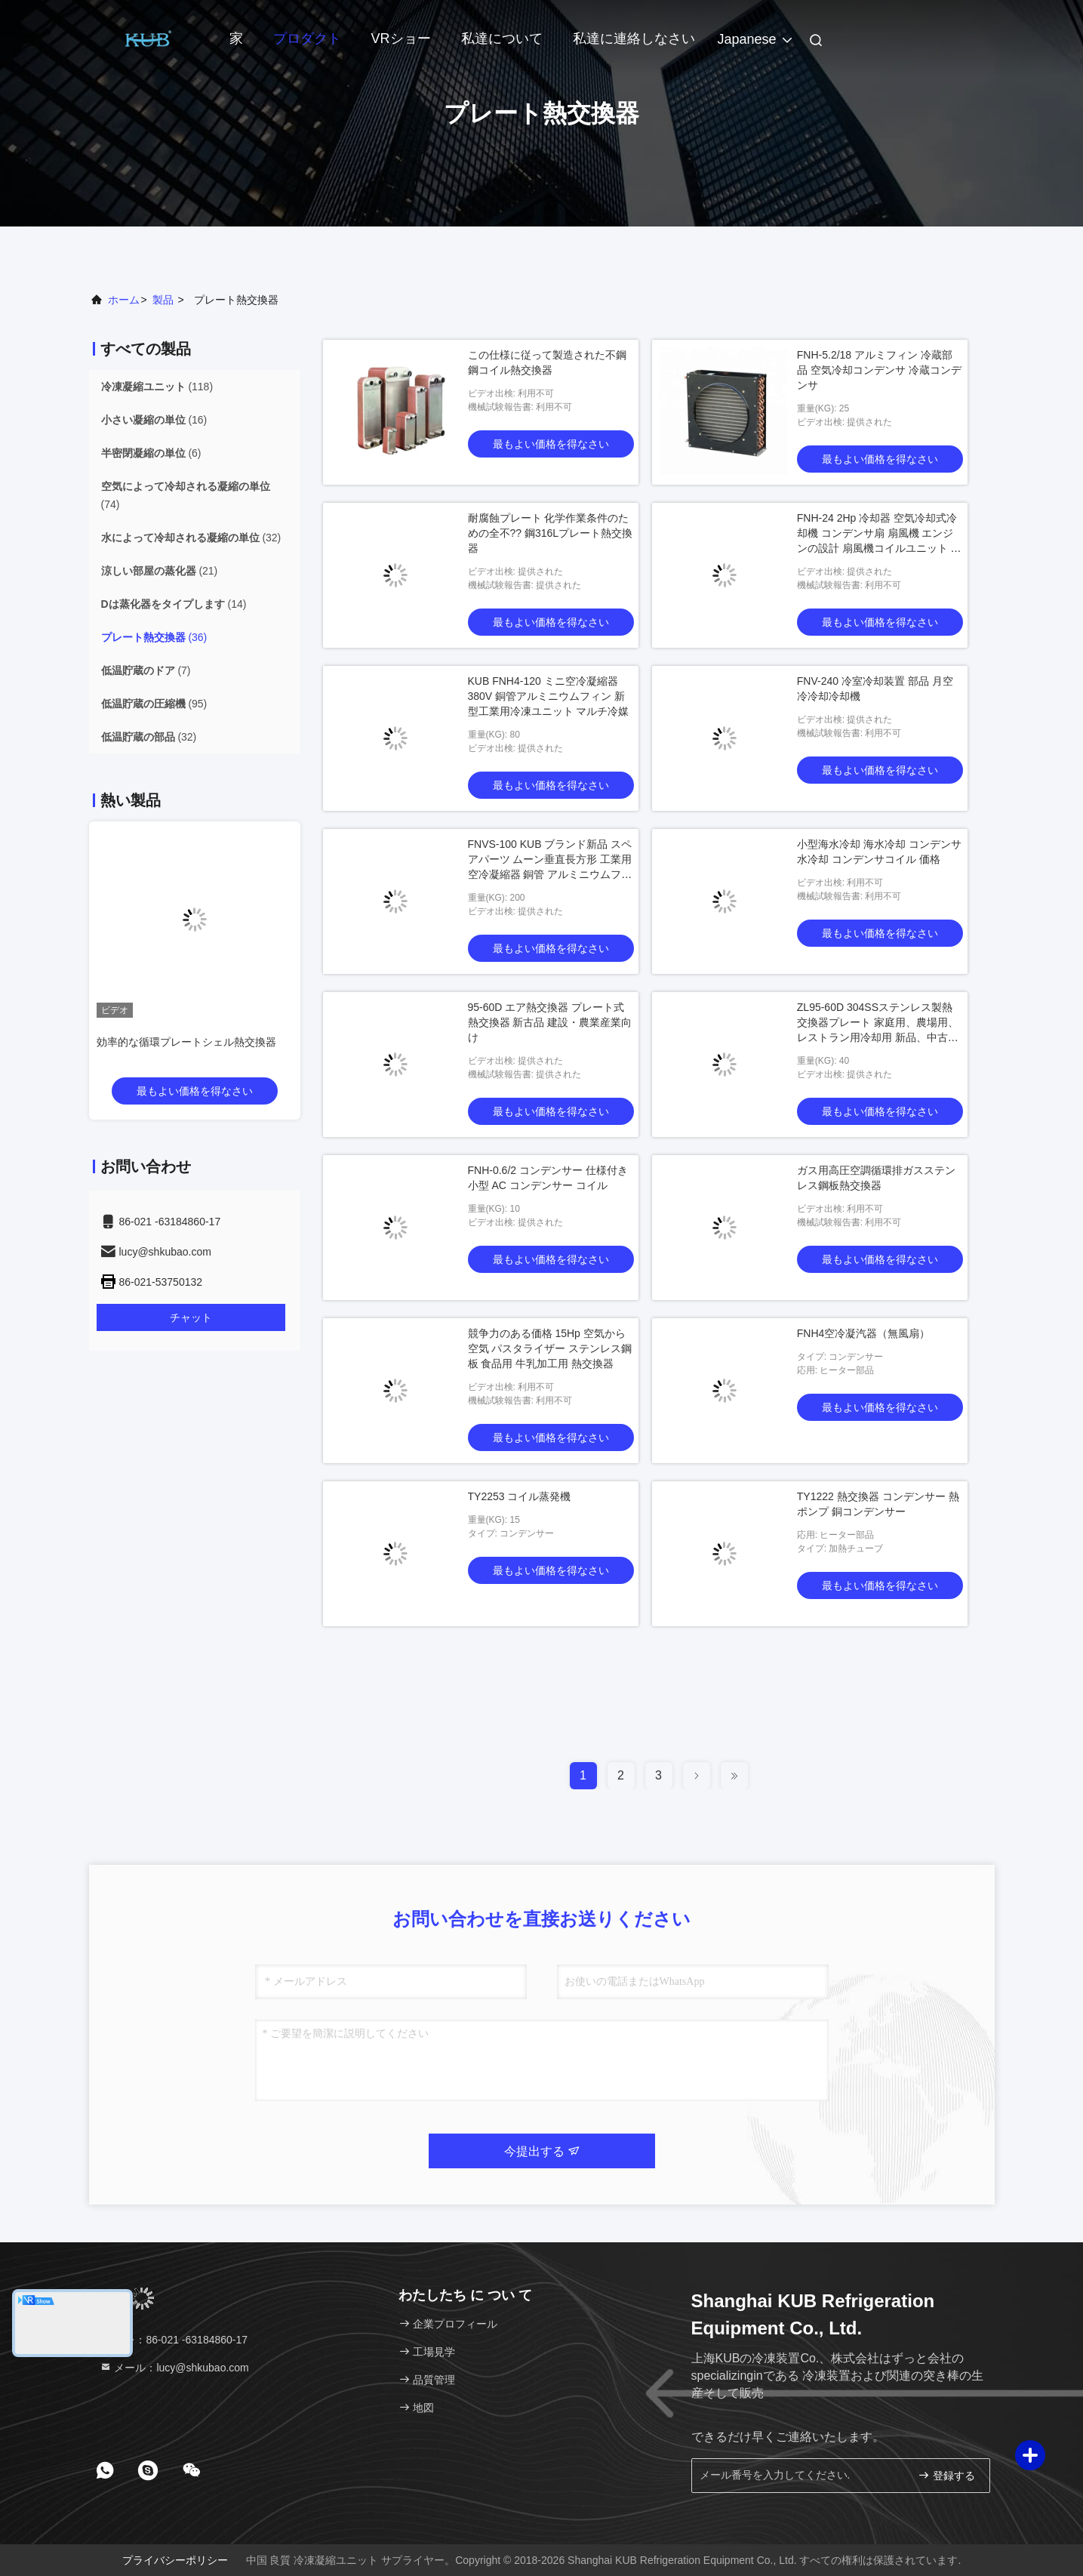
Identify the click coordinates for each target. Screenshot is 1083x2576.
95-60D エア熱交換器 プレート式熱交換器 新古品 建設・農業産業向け (550, 1022)
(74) (185, 495)
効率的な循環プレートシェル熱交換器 (186, 1042)
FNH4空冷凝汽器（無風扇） (864, 1333)
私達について (502, 38)
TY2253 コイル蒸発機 (519, 1496)
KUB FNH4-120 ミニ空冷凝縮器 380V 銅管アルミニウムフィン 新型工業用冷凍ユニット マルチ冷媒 (548, 696)
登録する (946, 2475)
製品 (163, 300)
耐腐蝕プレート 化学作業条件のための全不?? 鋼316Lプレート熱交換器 (550, 533)
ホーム (124, 300)
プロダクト (307, 38)
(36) (154, 637)
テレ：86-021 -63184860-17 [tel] (174, 2340)
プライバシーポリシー (175, 2560)
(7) (146, 670)
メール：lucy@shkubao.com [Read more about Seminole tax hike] (174, 2368)
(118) (157, 387)
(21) (159, 571)
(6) (151, 453)
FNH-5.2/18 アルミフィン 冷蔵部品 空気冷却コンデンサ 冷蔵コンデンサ (879, 370)
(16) (154, 420)
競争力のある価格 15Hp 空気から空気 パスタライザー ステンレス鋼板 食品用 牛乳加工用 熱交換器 (550, 1348)
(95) (154, 704)
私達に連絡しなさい (634, 38)
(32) (191, 538)
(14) (174, 604)
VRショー (401, 38)
